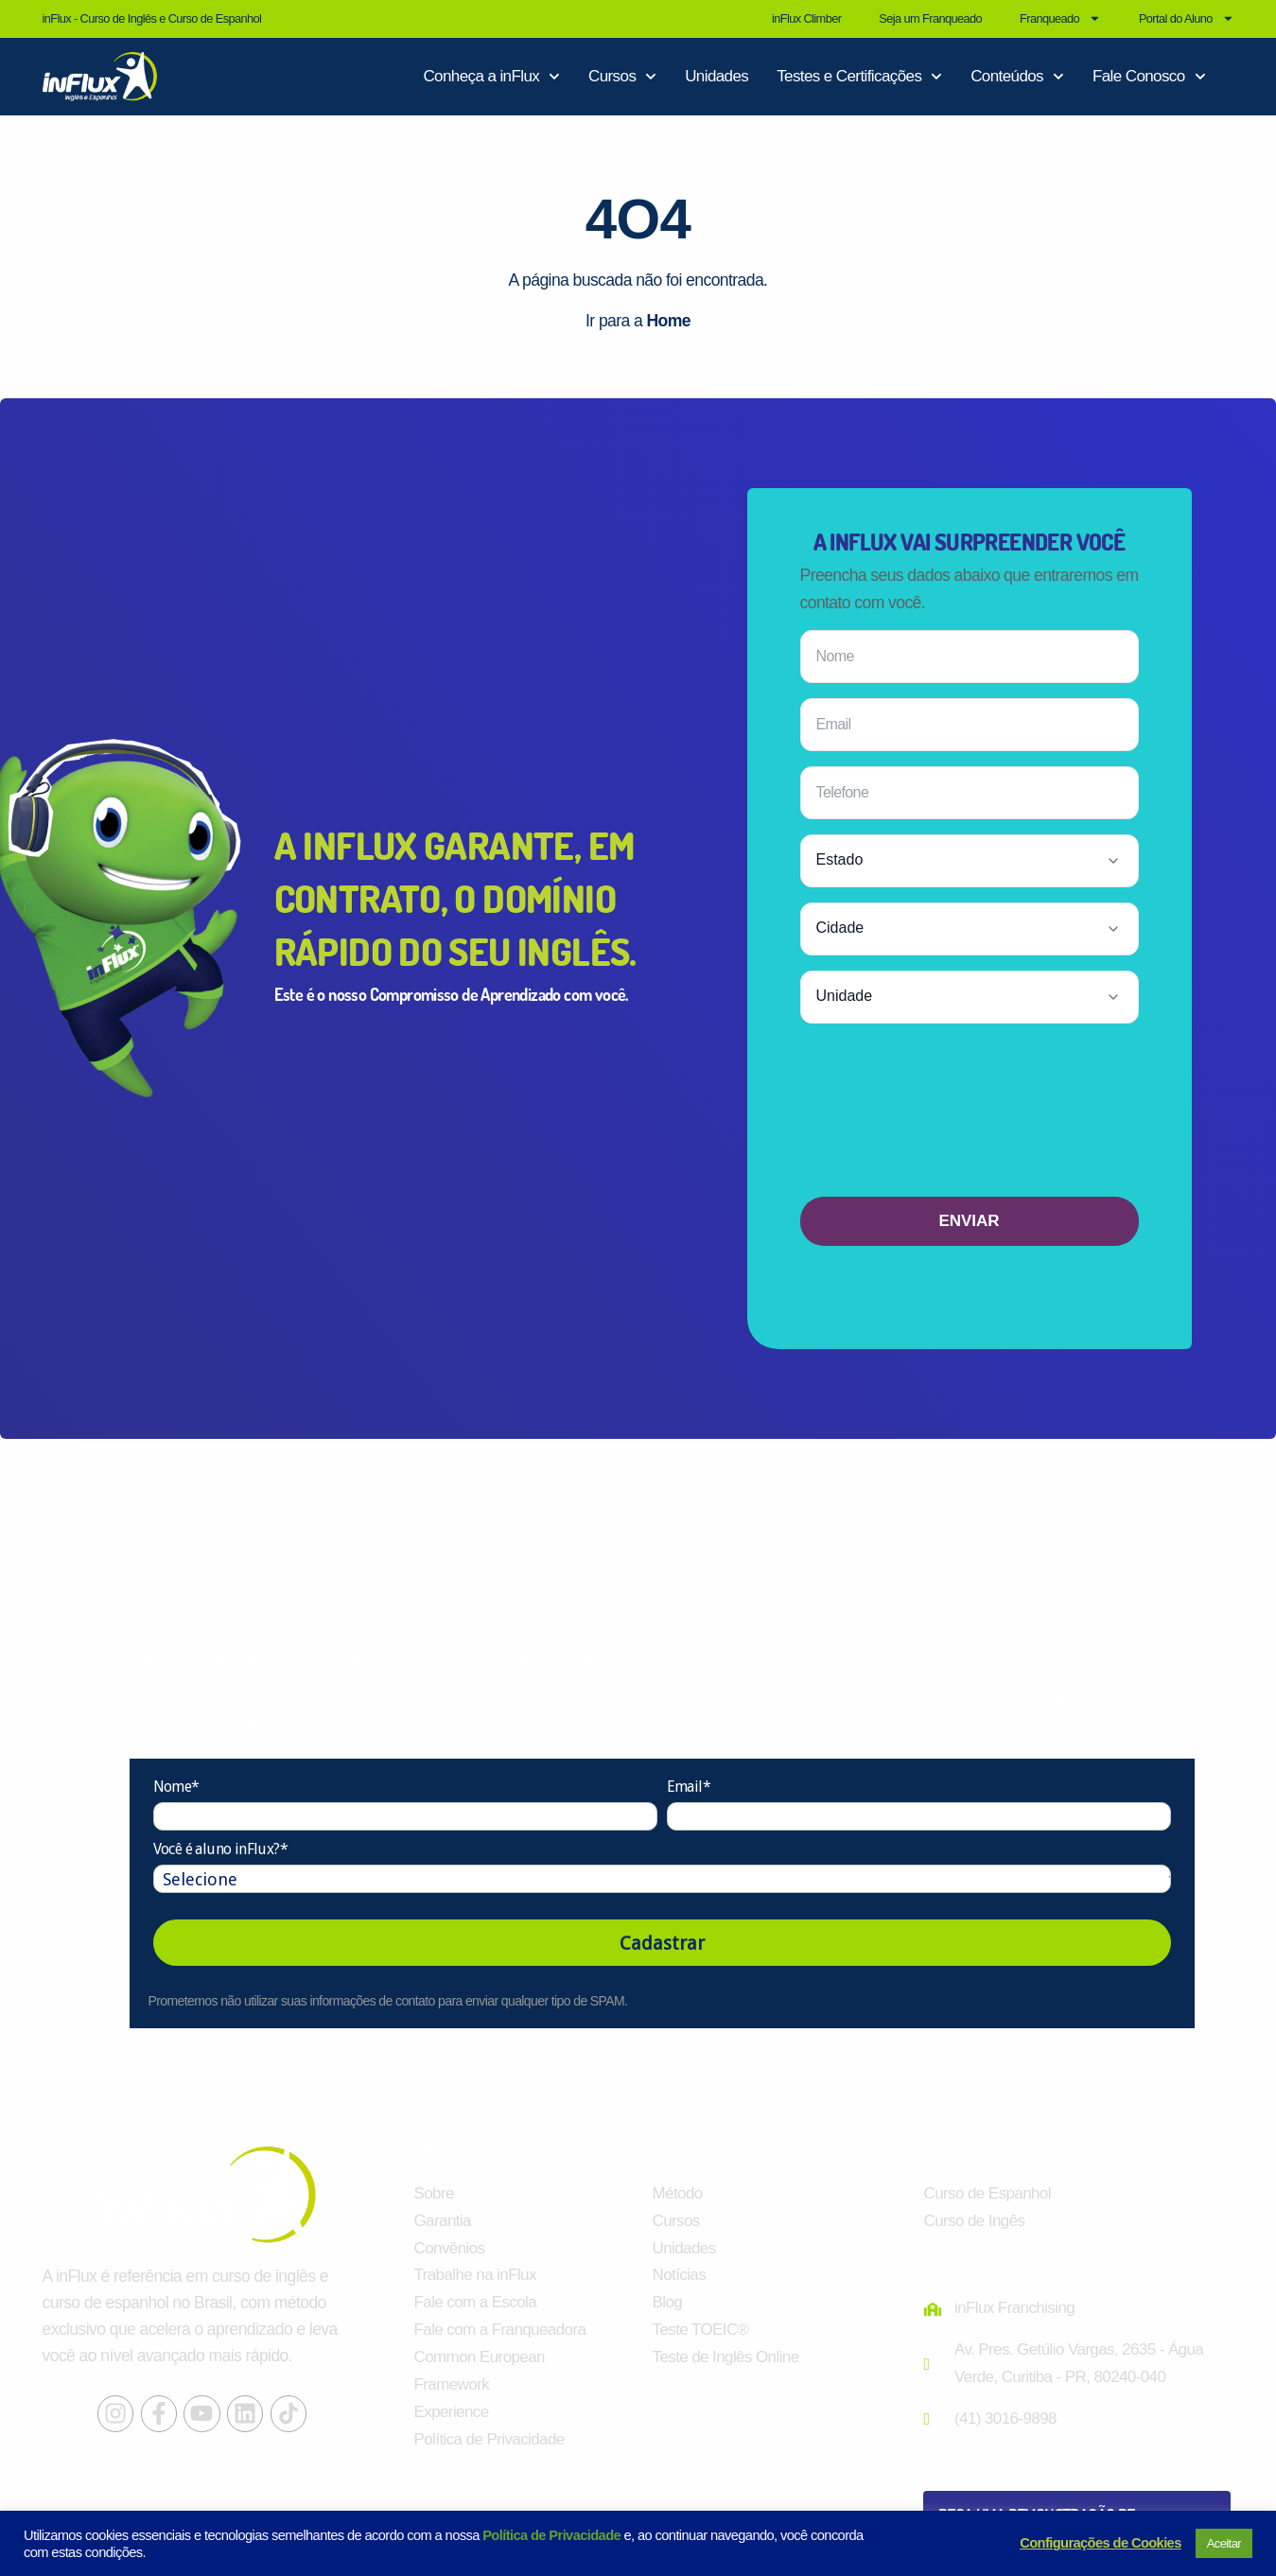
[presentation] (969, 1117)
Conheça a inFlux (491, 76)
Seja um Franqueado (930, 18)
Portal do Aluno (1186, 18)
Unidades (716, 76)
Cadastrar (662, 1943)
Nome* (176, 1787)
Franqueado (1060, 18)
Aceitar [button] (1224, 2543)
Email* (688, 1787)
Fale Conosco (1149, 76)
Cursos (622, 76)
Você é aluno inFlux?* (220, 1850)
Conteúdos (1017, 76)
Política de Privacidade (551, 2535)
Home (668, 320)
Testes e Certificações (859, 76)
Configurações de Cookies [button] (1100, 2542)
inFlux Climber (806, 18)
